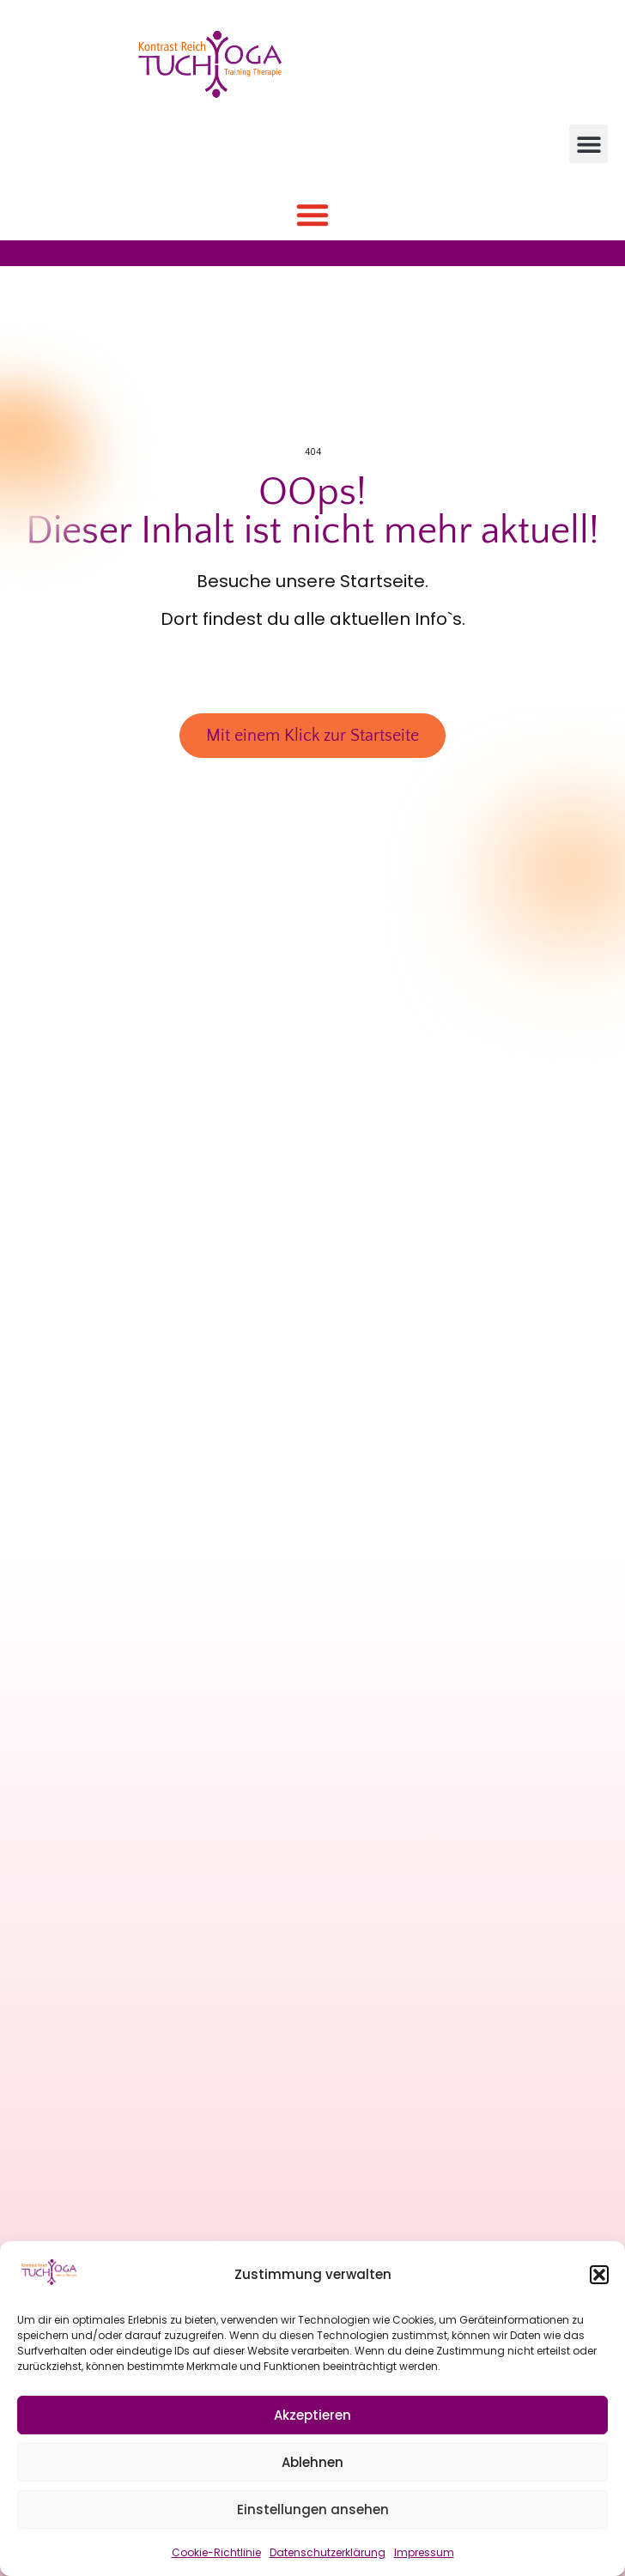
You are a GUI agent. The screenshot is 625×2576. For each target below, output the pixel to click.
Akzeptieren (312, 2415)
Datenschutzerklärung (327, 2552)
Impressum (424, 2552)
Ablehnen (312, 2462)
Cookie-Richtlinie (216, 2552)
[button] (599, 2274)
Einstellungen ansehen (313, 2509)
